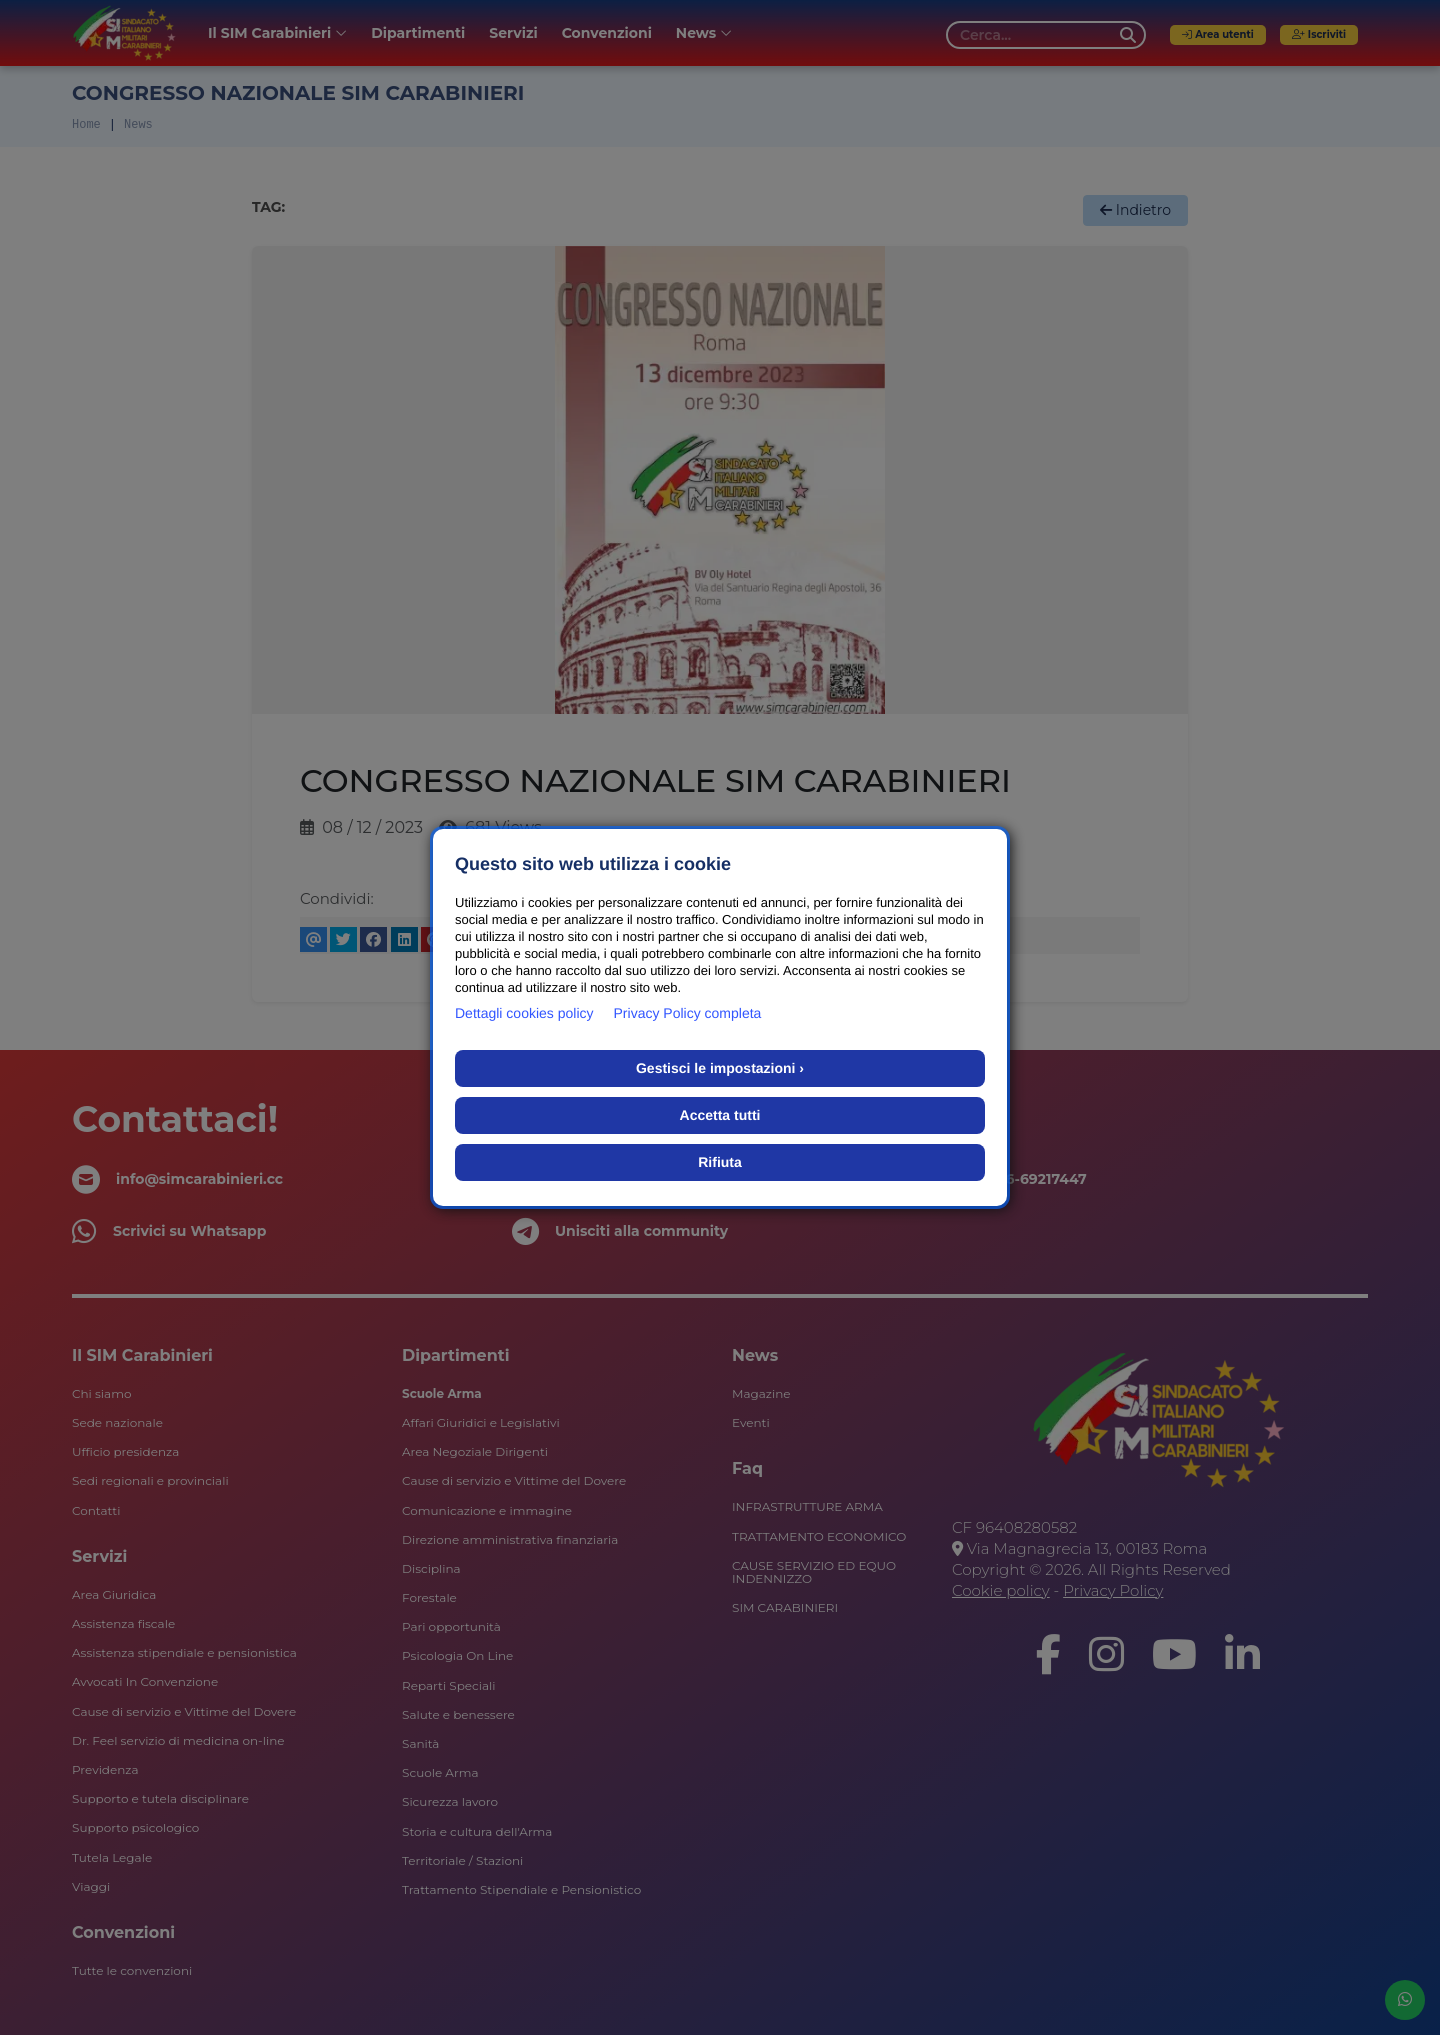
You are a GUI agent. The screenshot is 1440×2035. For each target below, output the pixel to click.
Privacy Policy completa (688, 1013)
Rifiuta (720, 1162)
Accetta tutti (720, 1115)
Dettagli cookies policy (524, 1013)
